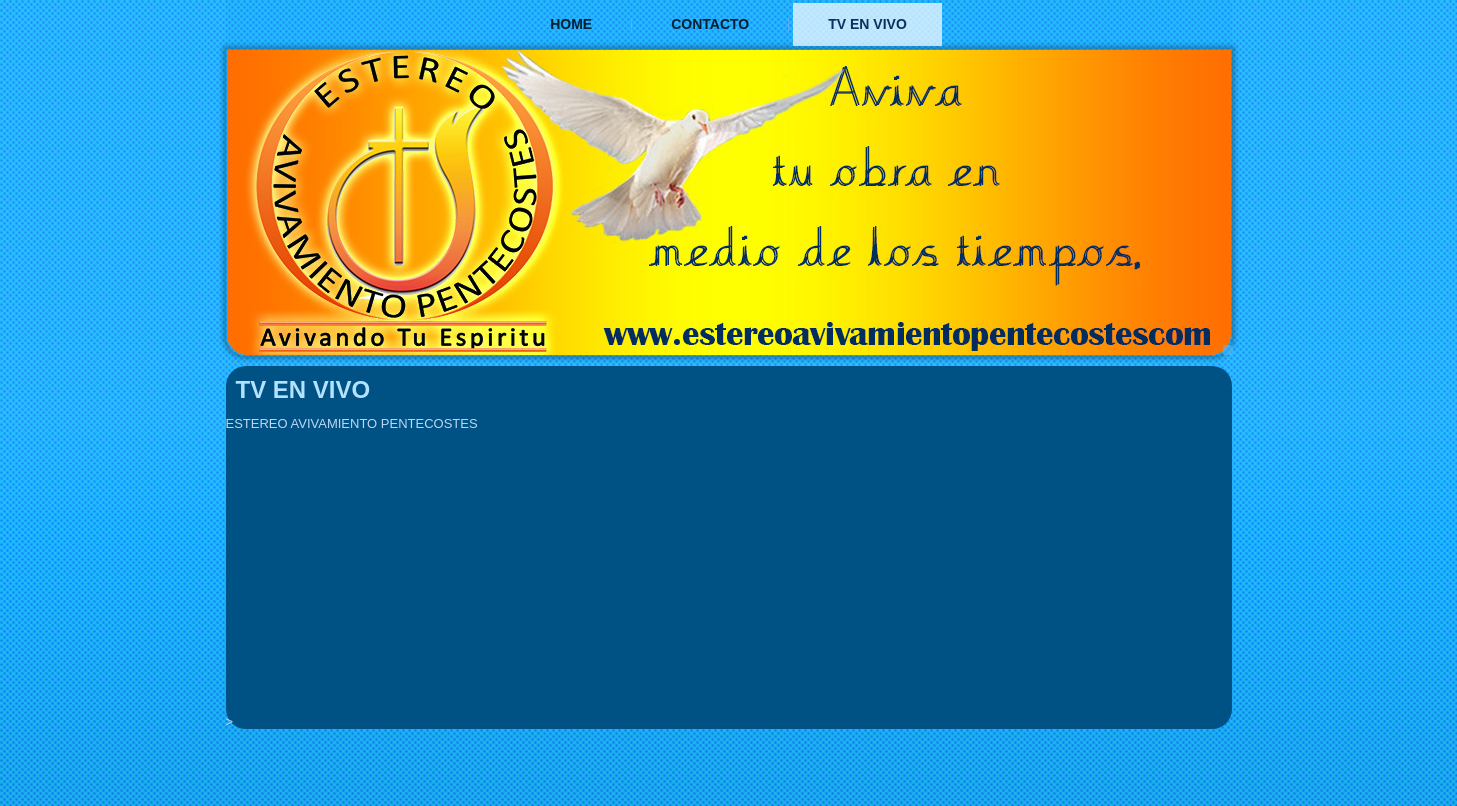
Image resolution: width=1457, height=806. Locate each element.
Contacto (710, 24)
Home (571, 24)
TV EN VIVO (867, 24)
